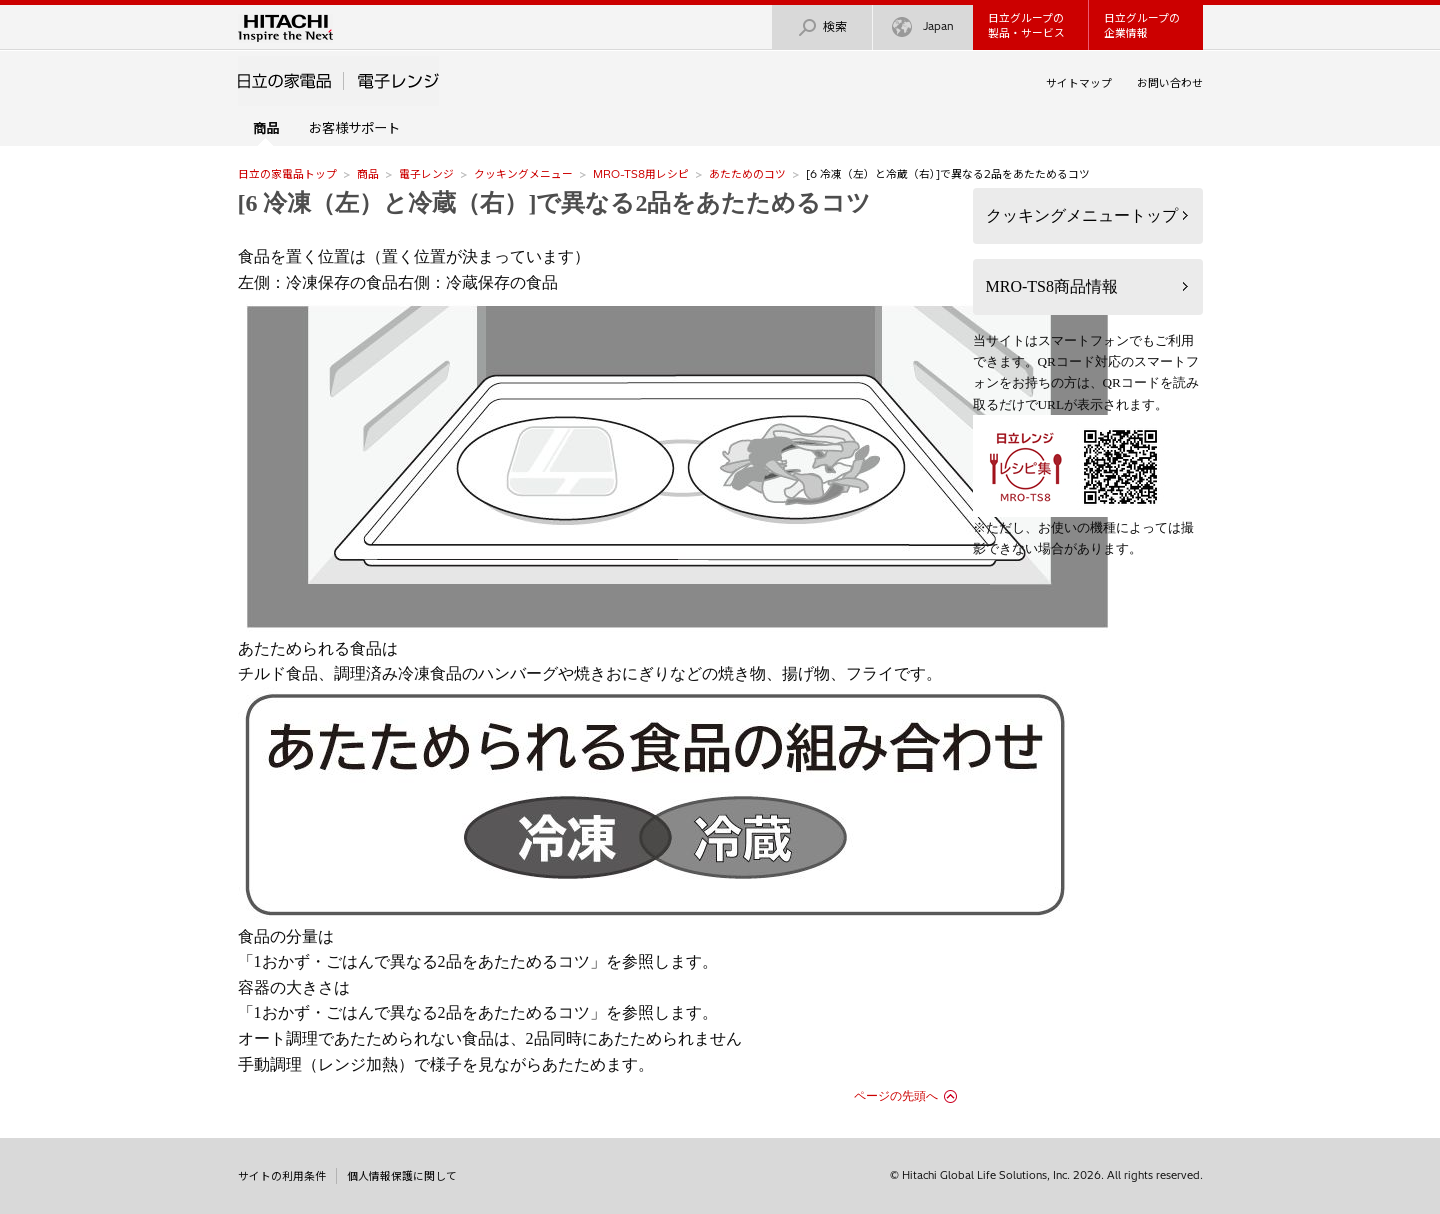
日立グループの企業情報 (1142, 25)
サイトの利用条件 (282, 1176)
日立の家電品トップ (287, 174)
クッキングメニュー (523, 174)
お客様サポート (354, 128)
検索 (822, 27)
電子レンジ (426, 174)
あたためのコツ (747, 174)
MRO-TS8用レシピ (641, 174)
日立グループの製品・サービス (1026, 25)
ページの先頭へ (896, 1096)
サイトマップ (1079, 83)
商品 (368, 174)
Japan (923, 27)
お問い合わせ (1170, 83)
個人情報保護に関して (402, 1176)
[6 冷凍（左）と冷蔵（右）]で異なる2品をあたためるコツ (555, 203)
